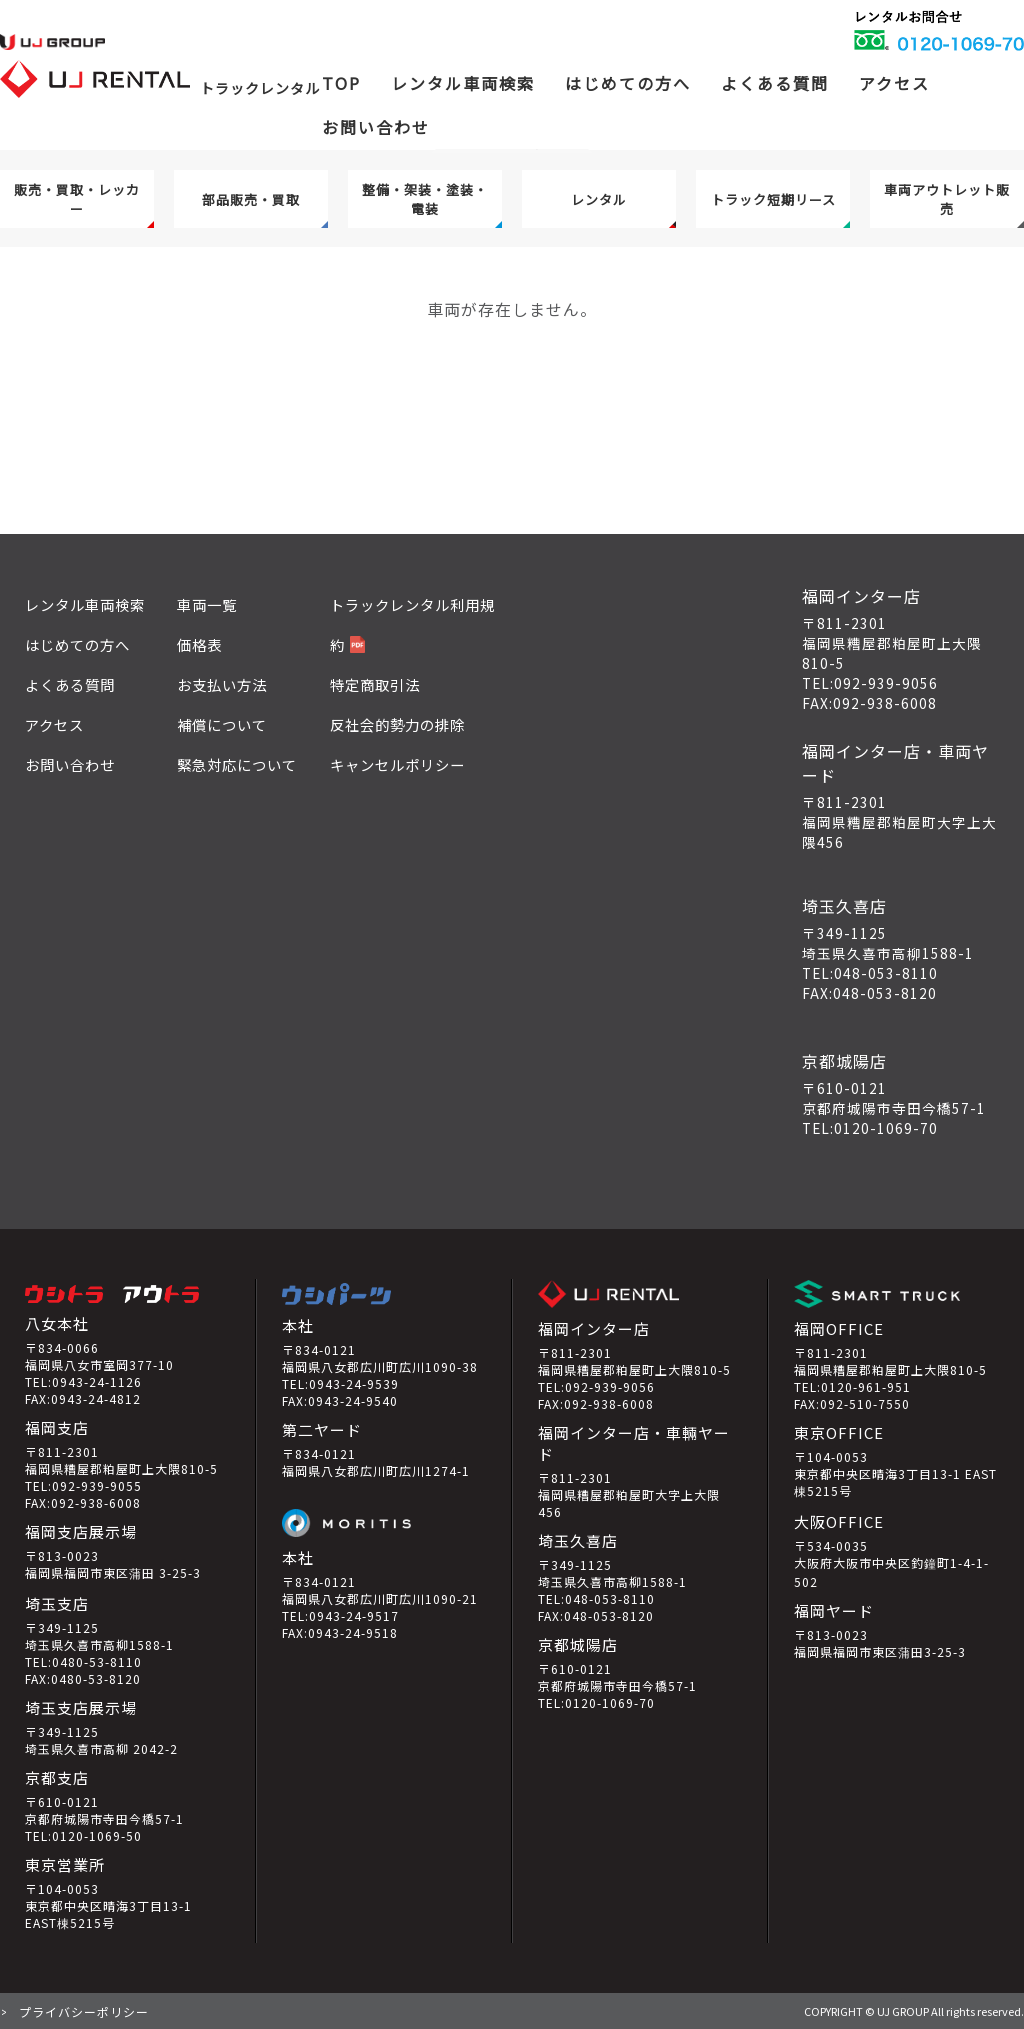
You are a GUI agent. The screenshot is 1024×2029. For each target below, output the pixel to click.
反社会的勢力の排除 (397, 724)
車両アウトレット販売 (947, 199)
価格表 (199, 644)
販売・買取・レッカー (77, 199)
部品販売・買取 (251, 199)
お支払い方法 (222, 684)
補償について (222, 724)
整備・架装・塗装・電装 (425, 199)
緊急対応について (237, 764)
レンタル (599, 199)
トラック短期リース (773, 199)
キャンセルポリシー (397, 764)
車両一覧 (207, 604)
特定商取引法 (375, 684)
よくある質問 (775, 83)
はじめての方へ (628, 83)
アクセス (894, 83)
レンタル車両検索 (85, 604)
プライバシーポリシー (84, 2011)
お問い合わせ (376, 127)
